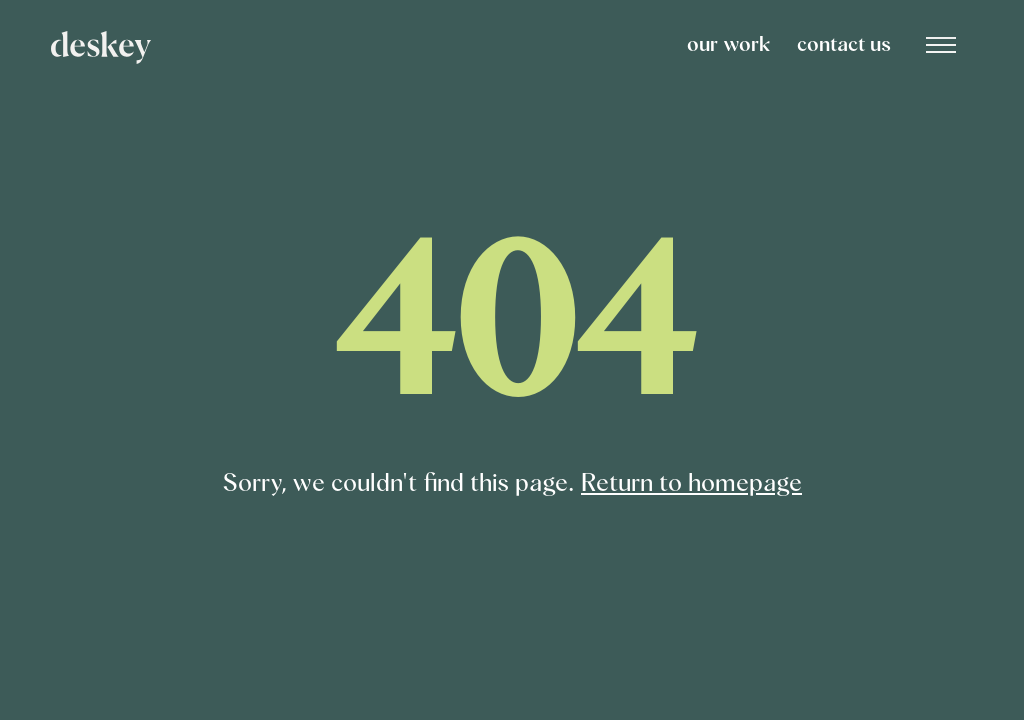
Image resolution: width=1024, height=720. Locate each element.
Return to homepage (691, 483)
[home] (365, 47)
